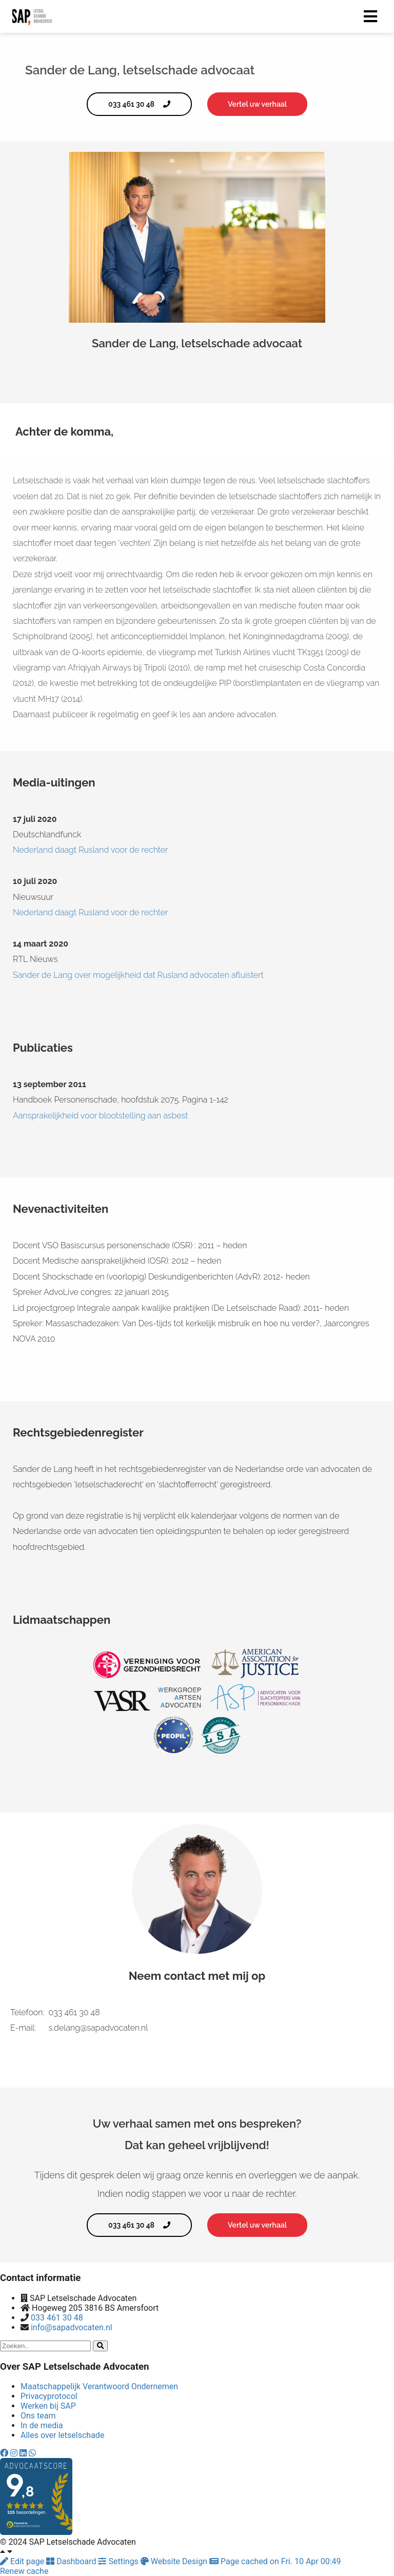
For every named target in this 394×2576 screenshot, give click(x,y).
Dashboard (72, 2561)
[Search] (100, 2346)
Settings (119, 2561)
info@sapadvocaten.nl (71, 2327)
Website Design (175, 2561)
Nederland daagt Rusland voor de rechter (90, 850)
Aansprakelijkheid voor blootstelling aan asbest (101, 1115)
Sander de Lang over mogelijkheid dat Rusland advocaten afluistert (138, 975)
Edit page (23, 2561)
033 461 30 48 (57, 2318)
